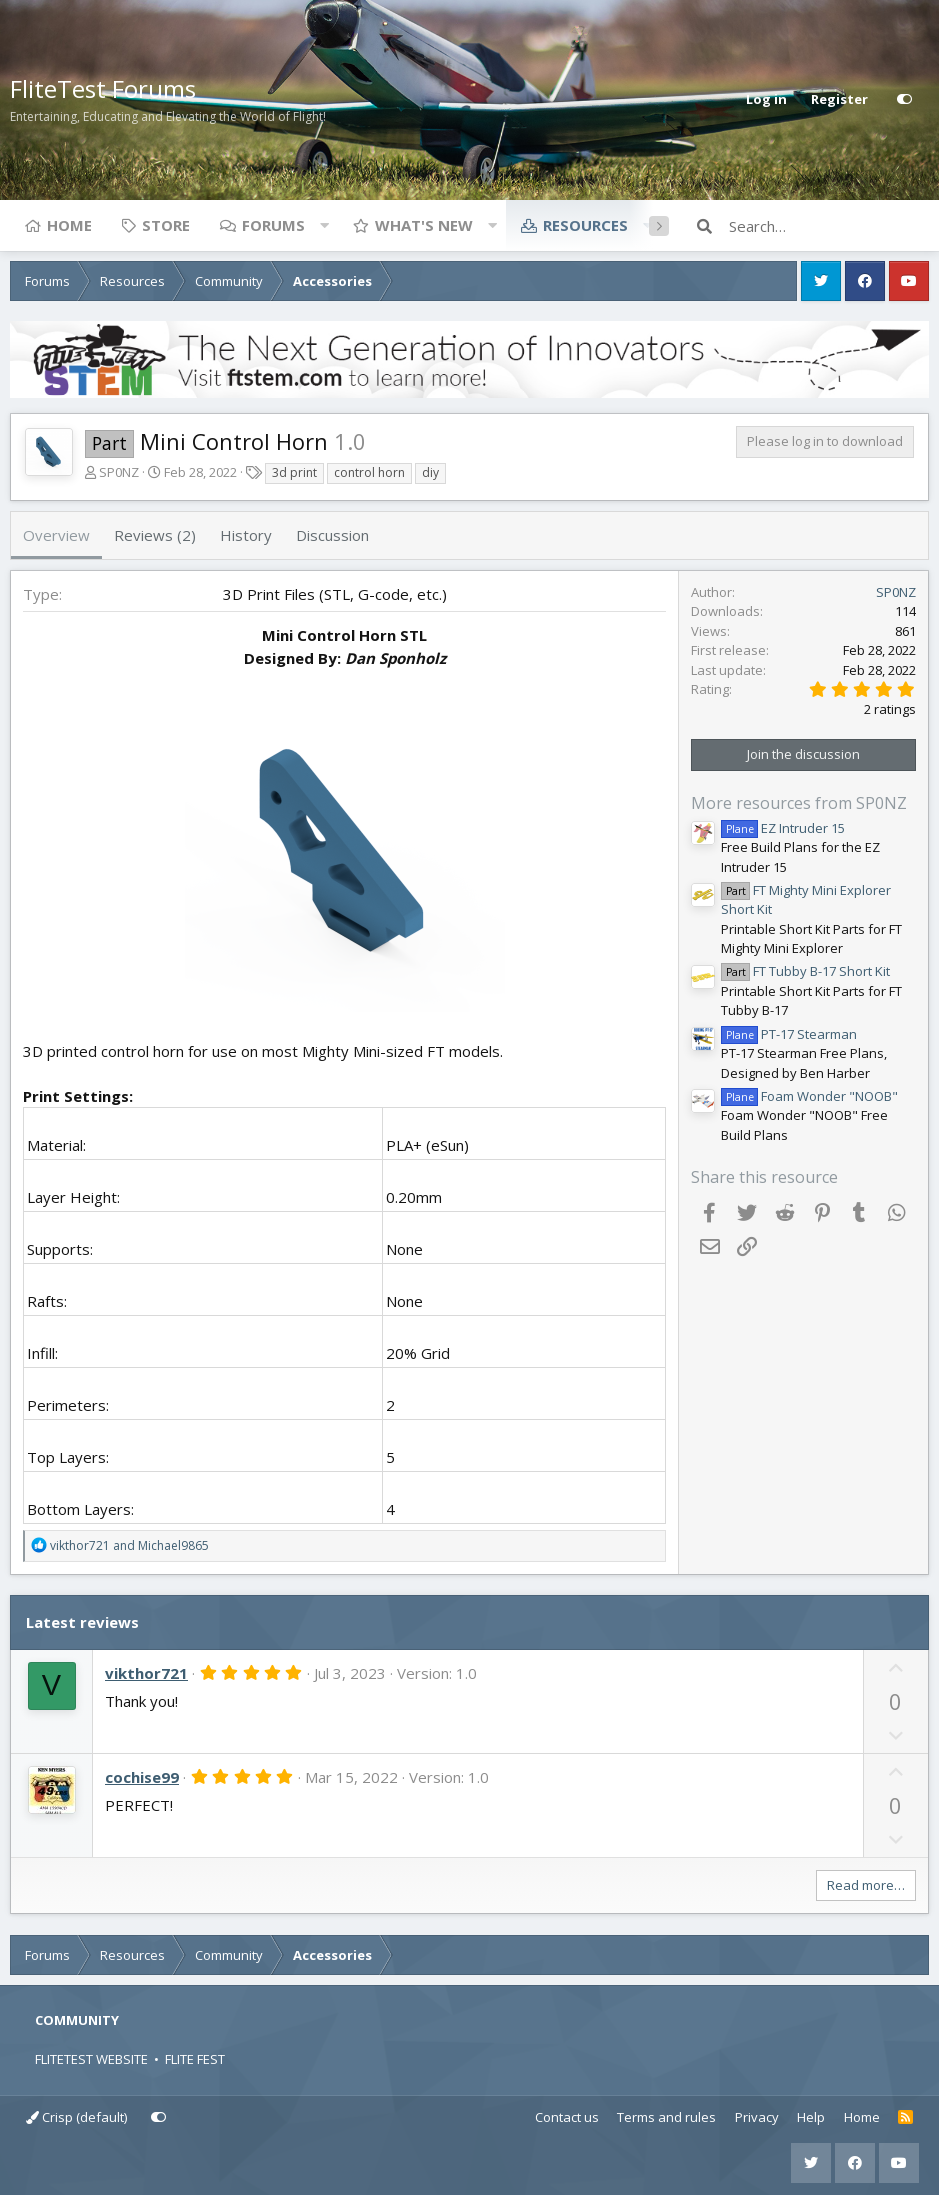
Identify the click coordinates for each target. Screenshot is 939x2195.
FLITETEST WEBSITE (91, 2059)
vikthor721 (146, 1673)
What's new (424, 225)
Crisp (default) (76, 2117)
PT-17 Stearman (789, 1034)
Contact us (567, 2117)
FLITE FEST (195, 2059)
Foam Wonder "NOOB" (809, 1096)
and (129, 1545)
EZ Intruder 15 (783, 828)
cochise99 (142, 1777)
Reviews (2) (155, 535)
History (246, 535)
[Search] (829, 226)
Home (69, 225)
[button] (324, 225)
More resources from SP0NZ (799, 803)
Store (166, 225)
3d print (294, 472)
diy (430, 472)
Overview (56, 535)
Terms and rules (666, 2117)
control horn (369, 472)
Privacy (757, 2117)
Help (811, 2117)
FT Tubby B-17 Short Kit (805, 971)
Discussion (332, 535)
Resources (585, 225)
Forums (273, 225)
